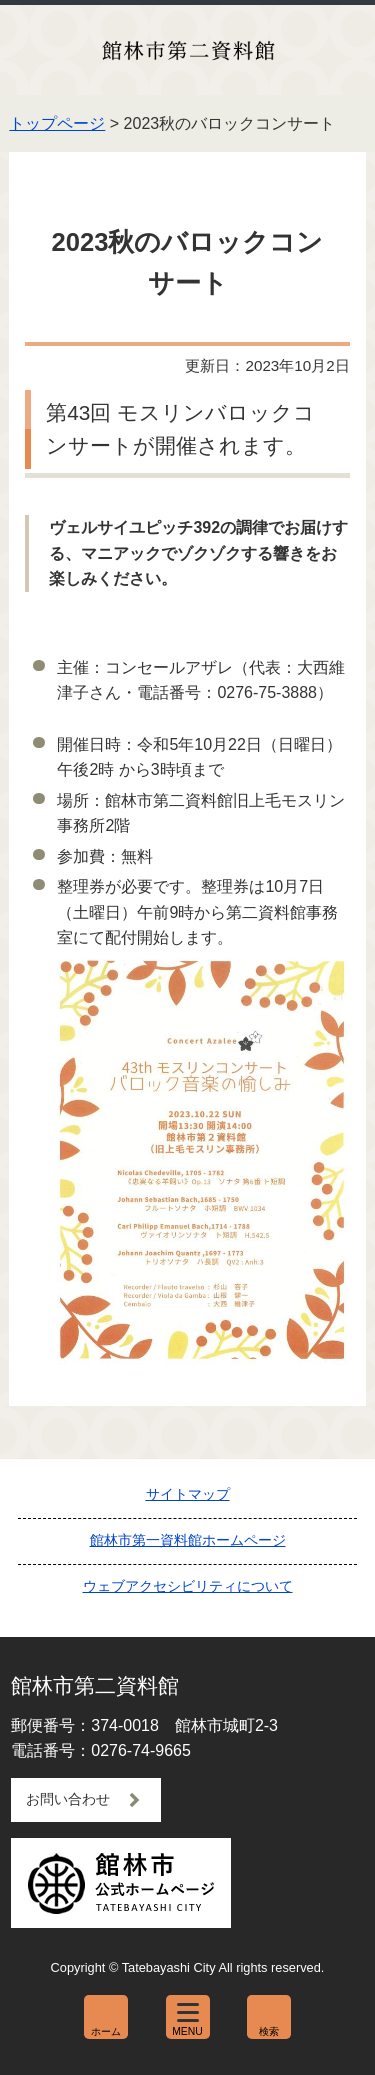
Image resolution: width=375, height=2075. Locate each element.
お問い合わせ (68, 1799)
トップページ (57, 123)
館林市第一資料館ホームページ (188, 1540)
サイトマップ (188, 1494)
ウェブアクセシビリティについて (188, 1586)
